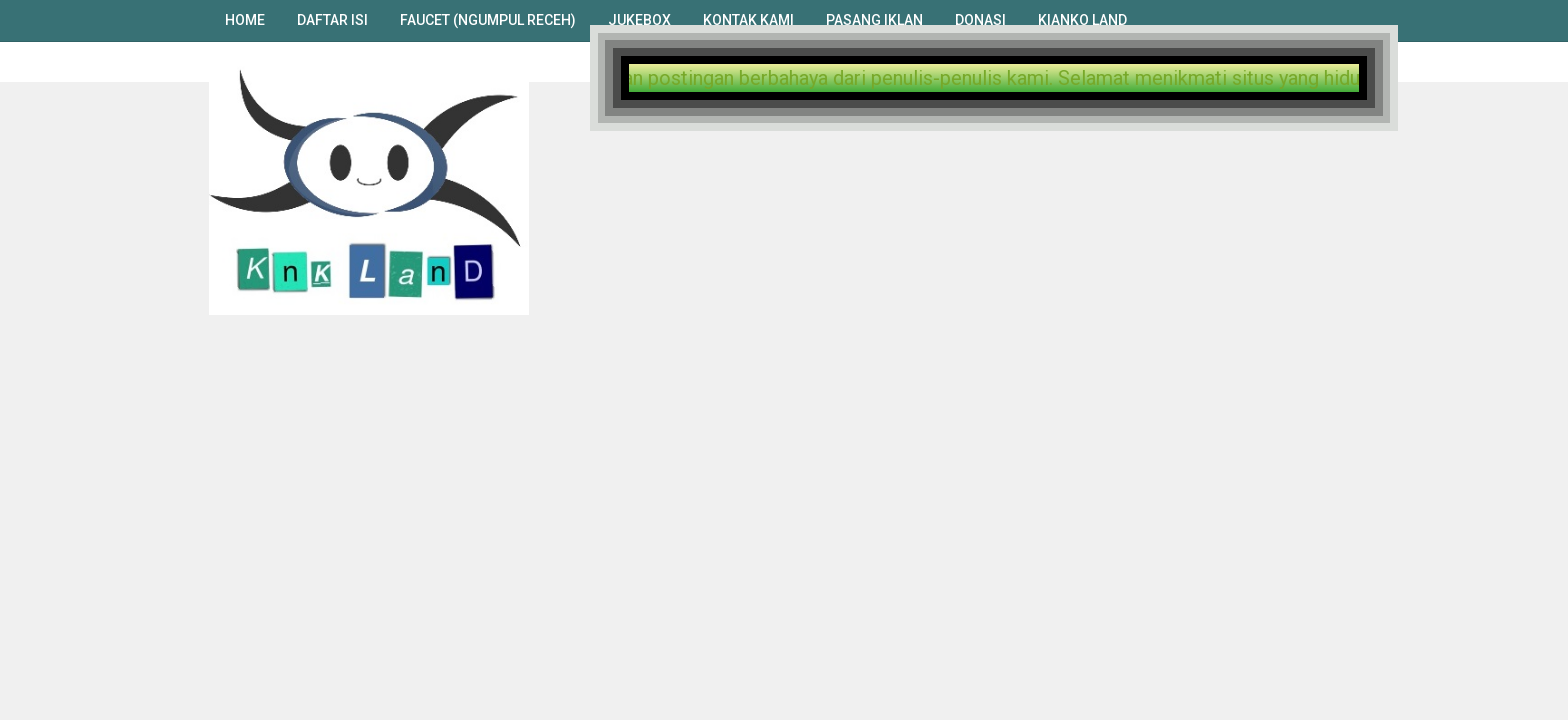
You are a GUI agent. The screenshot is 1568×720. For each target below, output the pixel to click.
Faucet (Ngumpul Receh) (488, 20)
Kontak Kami (748, 20)
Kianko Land (1082, 20)
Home (245, 20)
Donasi (980, 20)
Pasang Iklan (874, 20)
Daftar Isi (332, 20)
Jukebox (639, 20)
